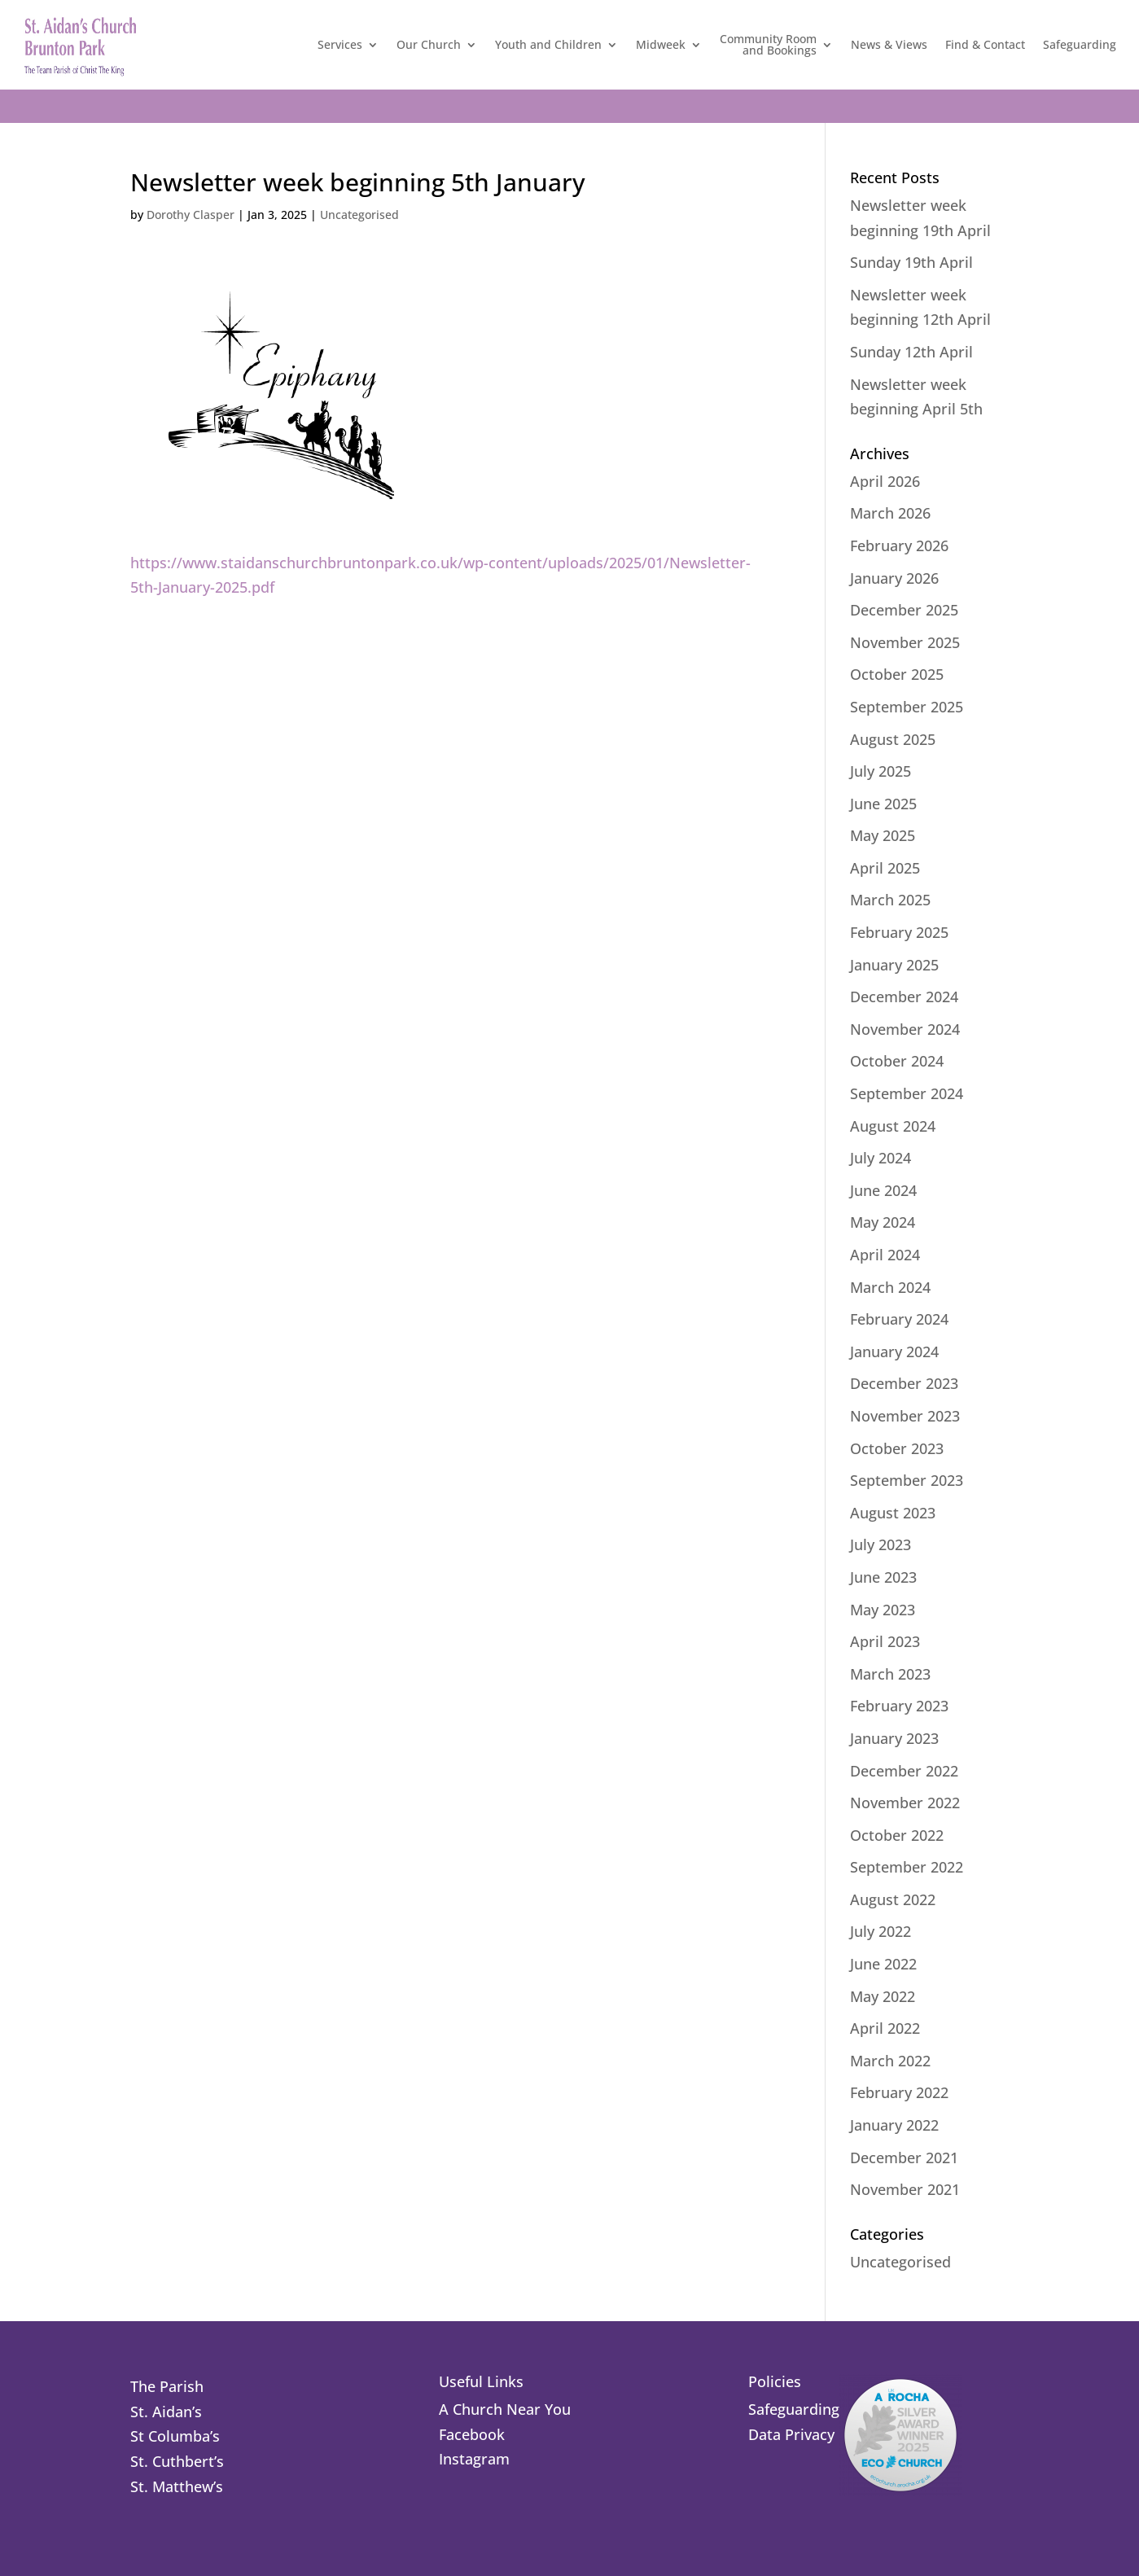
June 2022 (883, 1964)
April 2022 (885, 2028)
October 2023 (897, 1448)
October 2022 (897, 1835)
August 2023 (892, 1512)
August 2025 (892, 739)
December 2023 (904, 1383)
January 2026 (894, 578)
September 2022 (906, 1867)
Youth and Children (548, 44)
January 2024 (894, 1351)
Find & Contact (985, 44)
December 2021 (904, 2157)
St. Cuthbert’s (177, 2461)
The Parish (167, 2386)
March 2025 (890, 899)
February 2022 (899, 2092)
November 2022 (905, 1802)
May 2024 (882, 1222)
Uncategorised (359, 214)
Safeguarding (1079, 44)
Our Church (428, 44)
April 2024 (885, 1254)
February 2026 (899, 545)
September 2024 (906, 1093)
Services (340, 44)
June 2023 (883, 1577)
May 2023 (882, 1609)
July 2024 (880, 1158)
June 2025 (883, 803)
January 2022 (894, 2125)
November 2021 (905, 2189)
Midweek (661, 44)
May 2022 (882, 1996)
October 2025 (897, 674)
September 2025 (906, 706)
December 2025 (904, 610)
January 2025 (894, 965)
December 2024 (904, 996)
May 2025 (882, 835)
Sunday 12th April (911, 351)
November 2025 (905, 642)
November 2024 (905, 1029)
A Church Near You (505, 2409)
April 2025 (885, 868)
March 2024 (890, 1287)
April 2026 (885, 481)
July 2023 (880, 1544)
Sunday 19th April (911, 262)
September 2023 (906, 1480)
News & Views (889, 44)
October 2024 (897, 1061)
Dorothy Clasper (190, 214)
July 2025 (880, 771)
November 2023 (905, 1416)
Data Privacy (791, 2434)
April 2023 (885, 1641)
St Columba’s (175, 2436)
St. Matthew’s (176, 2486)
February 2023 (899, 1705)
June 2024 (883, 1190)
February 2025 (899, 932)
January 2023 (894, 1738)
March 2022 (890, 2060)
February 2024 (899, 1319)
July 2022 (880, 1931)
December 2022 (904, 1771)
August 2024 (892, 1126)
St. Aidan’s (166, 2411)
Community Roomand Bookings (768, 44)
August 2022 (892, 1899)
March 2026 (890, 513)
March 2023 (890, 1674)
